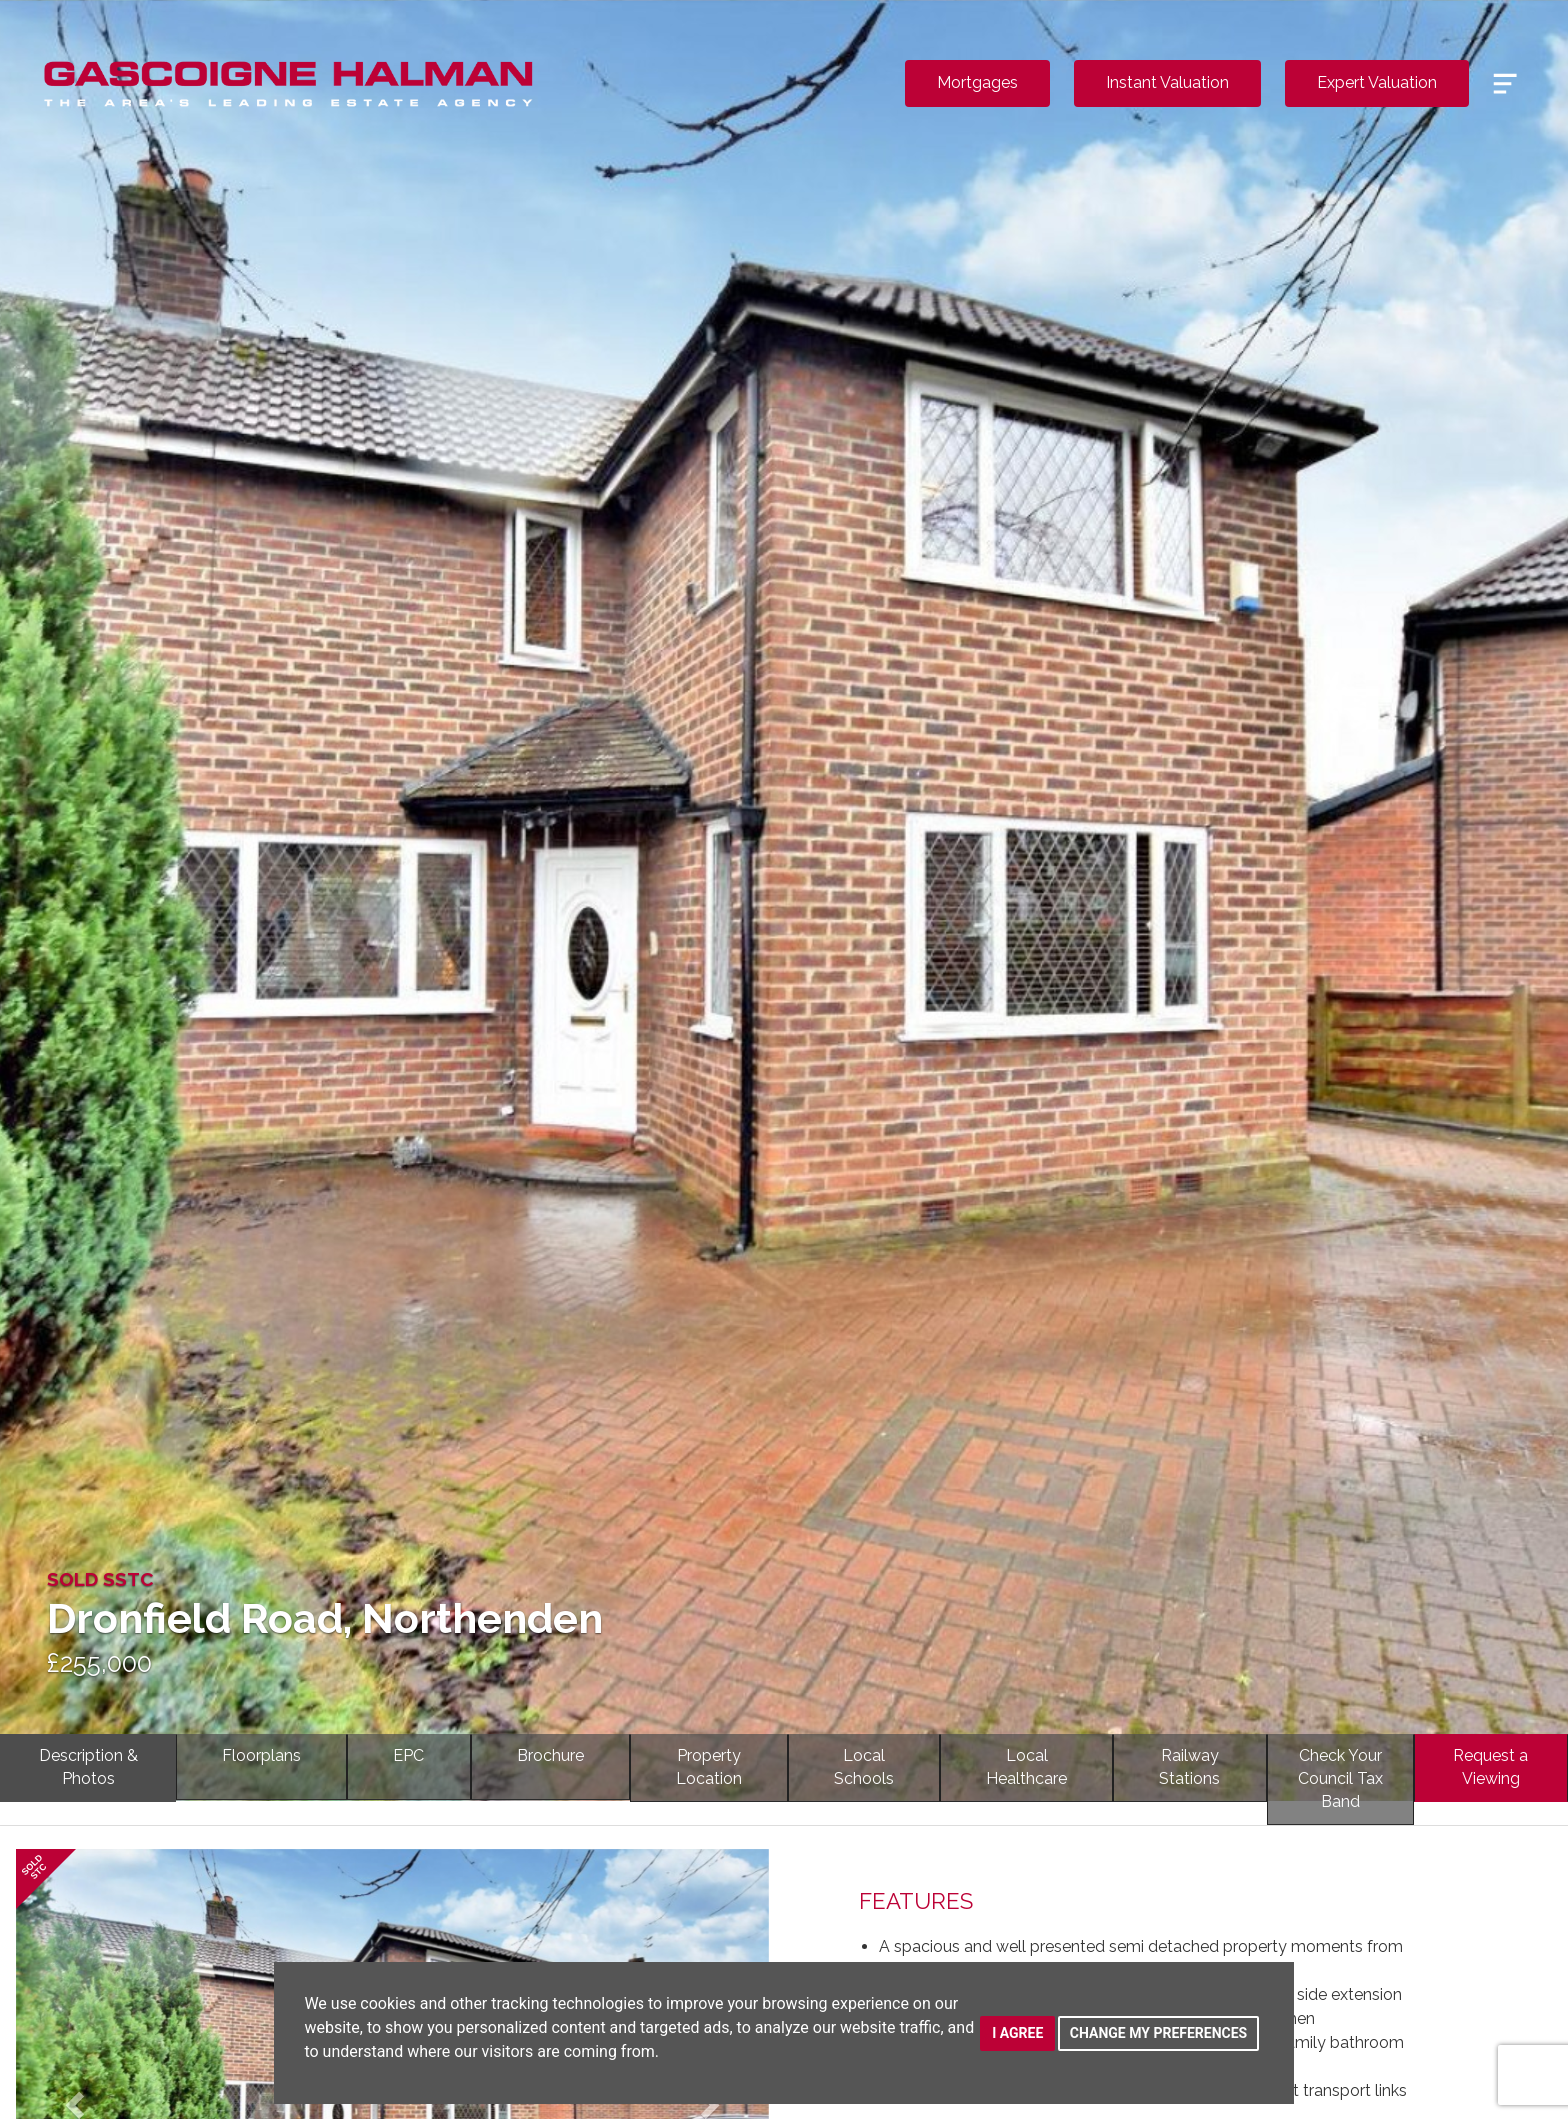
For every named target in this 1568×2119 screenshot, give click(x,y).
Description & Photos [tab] (88, 1767)
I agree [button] (1017, 2033)
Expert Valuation (1377, 82)
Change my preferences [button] (1158, 2033)
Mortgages (977, 82)
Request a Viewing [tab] (1490, 1767)
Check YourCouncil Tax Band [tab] (1340, 1778)
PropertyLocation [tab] (709, 1767)
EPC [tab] (408, 1755)
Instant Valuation (1167, 82)
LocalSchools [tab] (864, 1767)
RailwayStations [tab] (1189, 1767)
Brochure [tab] (550, 1755)
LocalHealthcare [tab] (1026, 1767)
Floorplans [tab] (261, 1755)
